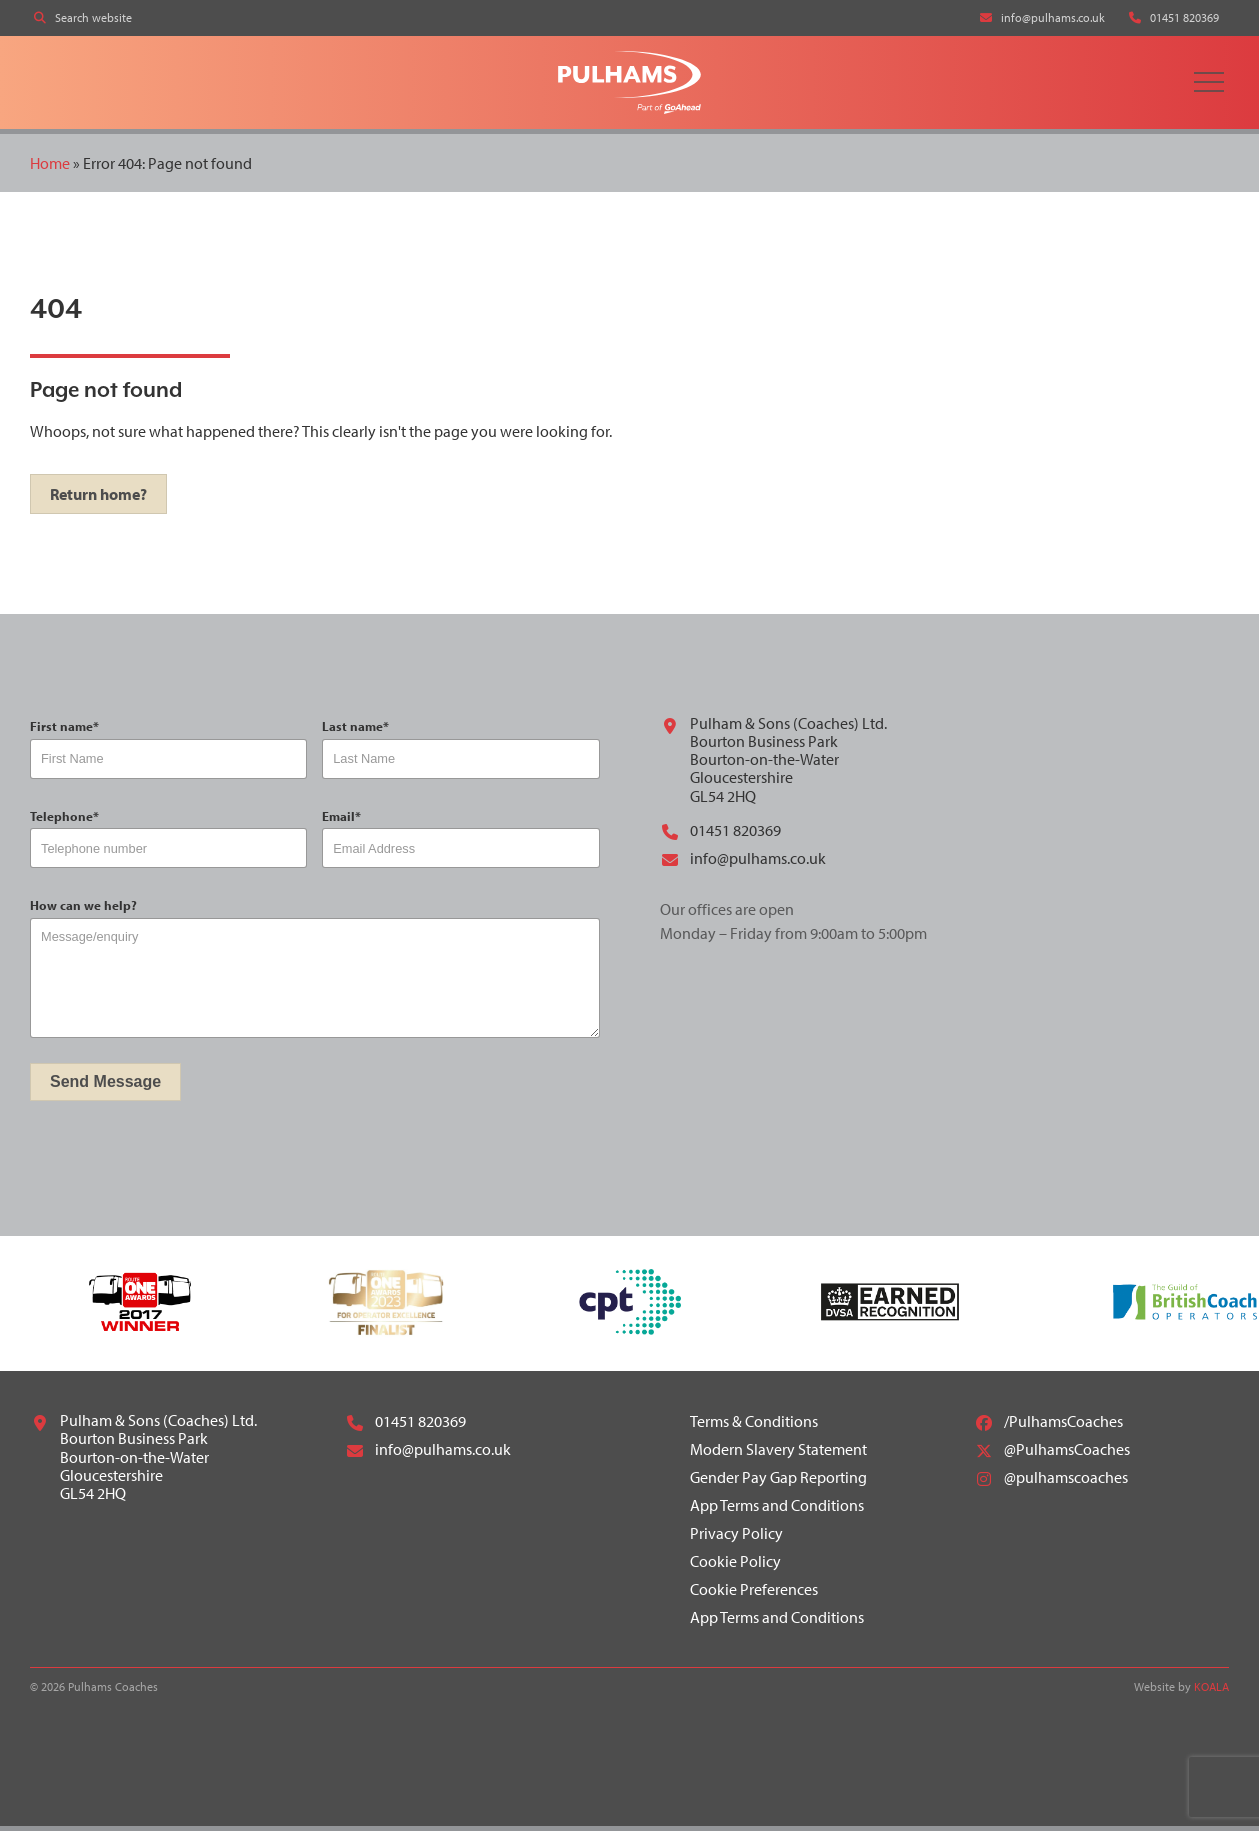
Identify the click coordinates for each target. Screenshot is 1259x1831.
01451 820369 (720, 836)
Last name (355, 731)
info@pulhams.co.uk (743, 864)
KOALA (1211, 1691)
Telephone (64, 820)
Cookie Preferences (754, 1594)
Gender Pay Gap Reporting (778, 1482)
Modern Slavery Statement (778, 1454)
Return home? (98, 499)
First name (64, 731)
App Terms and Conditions (777, 1510)
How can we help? (83, 910)
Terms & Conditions (754, 1426)
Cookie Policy (735, 1566)
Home (50, 167)
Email (341, 820)
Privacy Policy (736, 1538)
